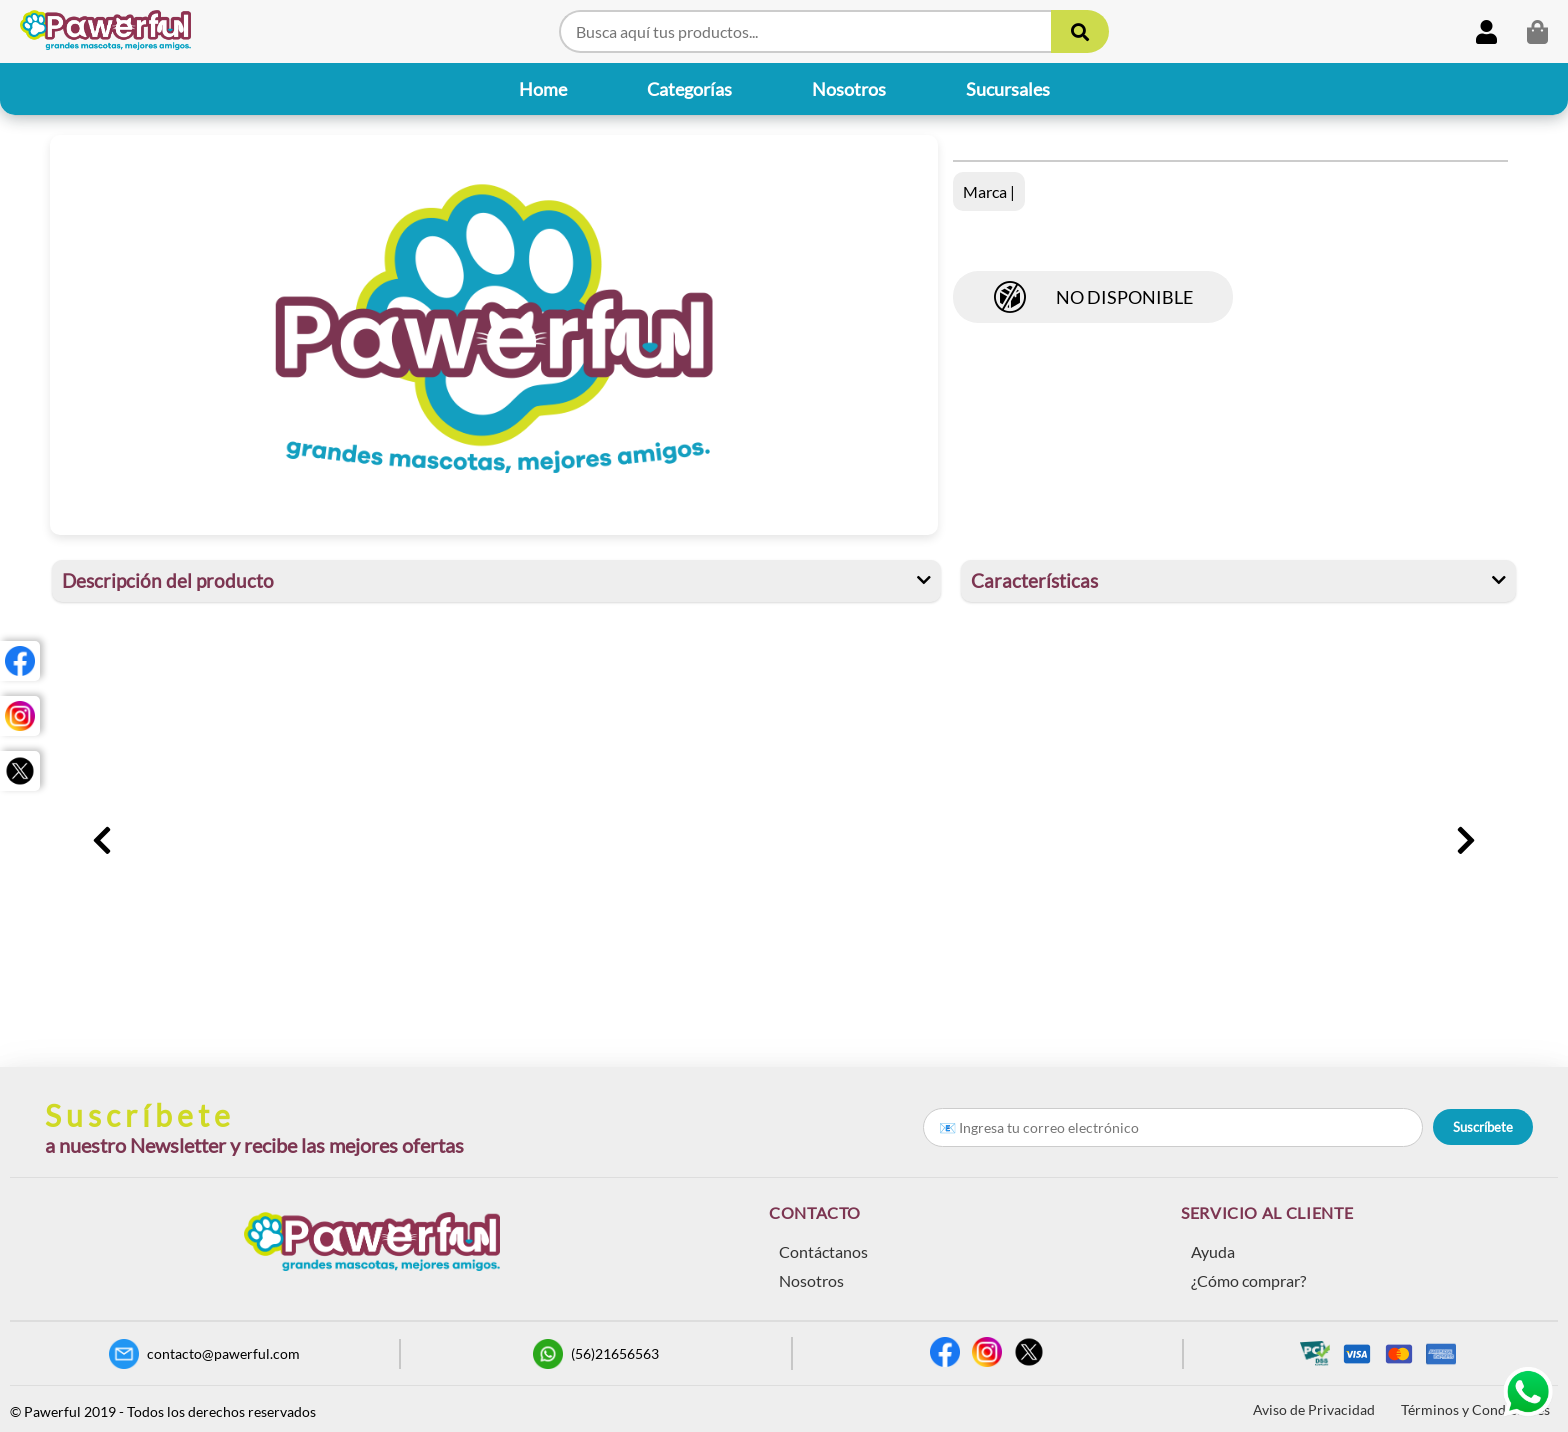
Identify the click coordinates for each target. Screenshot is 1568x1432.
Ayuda (1213, 1251)
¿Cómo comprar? (1248, 1280)
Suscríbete (1483, 1127)
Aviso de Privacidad (1314, 1409)
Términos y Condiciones (1475, 1409)
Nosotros (811, 1280)
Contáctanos (823, 1251)
